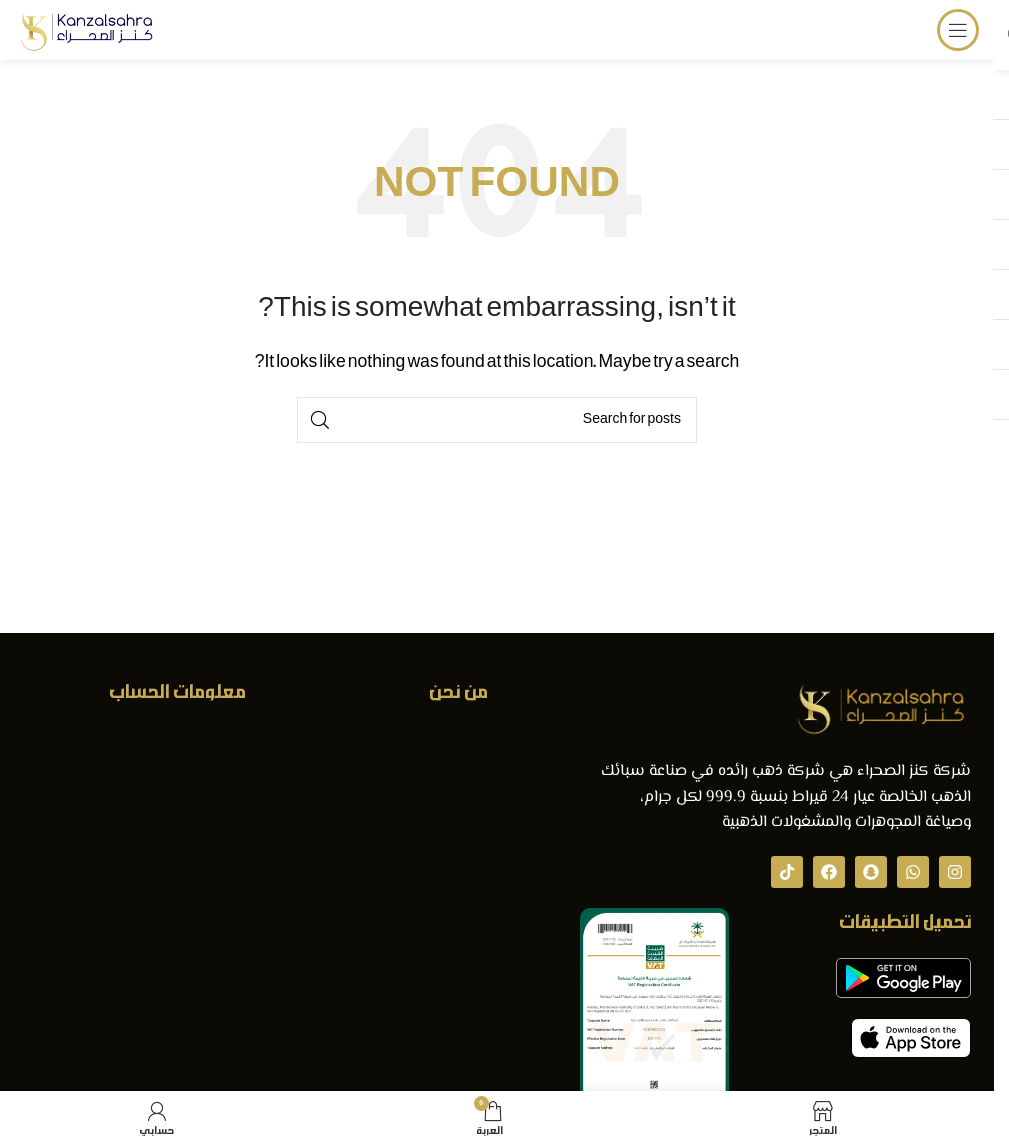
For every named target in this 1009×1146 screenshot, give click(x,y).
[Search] (497, 420)
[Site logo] (86, 30)
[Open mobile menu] (958, 30)
